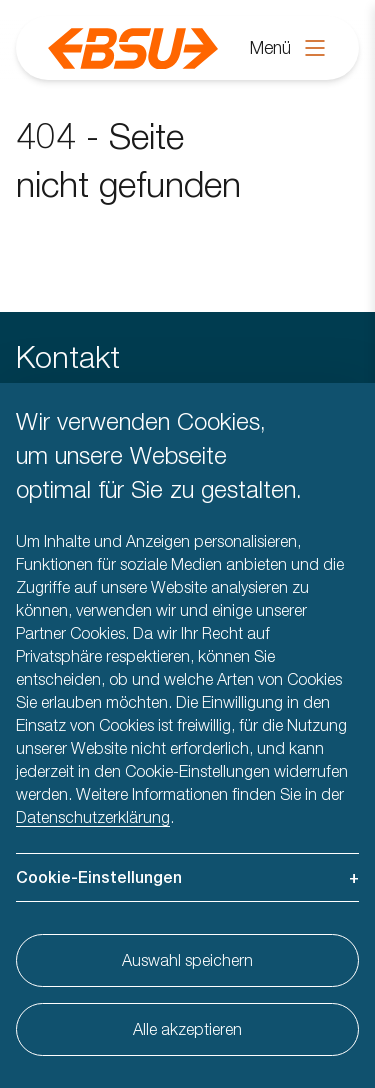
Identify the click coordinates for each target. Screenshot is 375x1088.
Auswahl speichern (187, 960)
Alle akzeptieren (187, 1029)
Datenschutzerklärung (93, 817)
